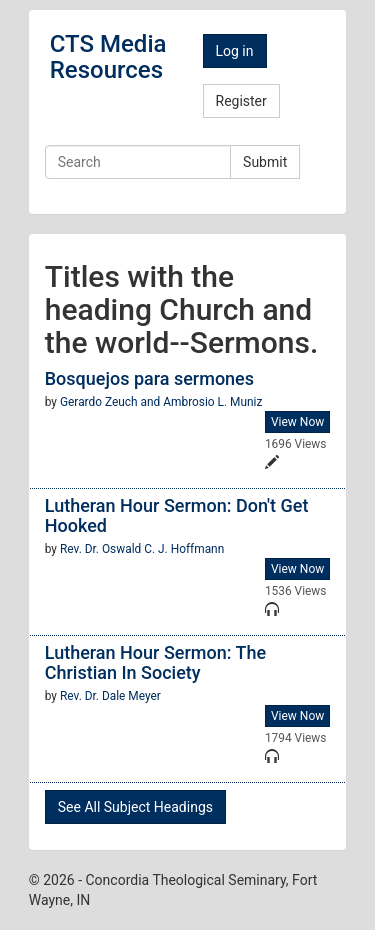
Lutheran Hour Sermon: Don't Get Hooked (177, 515)
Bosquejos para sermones (149, 378)
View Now (297, 422)
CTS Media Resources (108, 57)
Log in (235, 51)
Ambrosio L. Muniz (212, 402)
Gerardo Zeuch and (111, 402)
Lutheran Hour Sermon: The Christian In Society (155, 662)
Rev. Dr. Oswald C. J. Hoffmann (142, 549)
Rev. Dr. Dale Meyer (110, 696)
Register (241, 101)
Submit (265, 162)
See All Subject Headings (135, 807)
